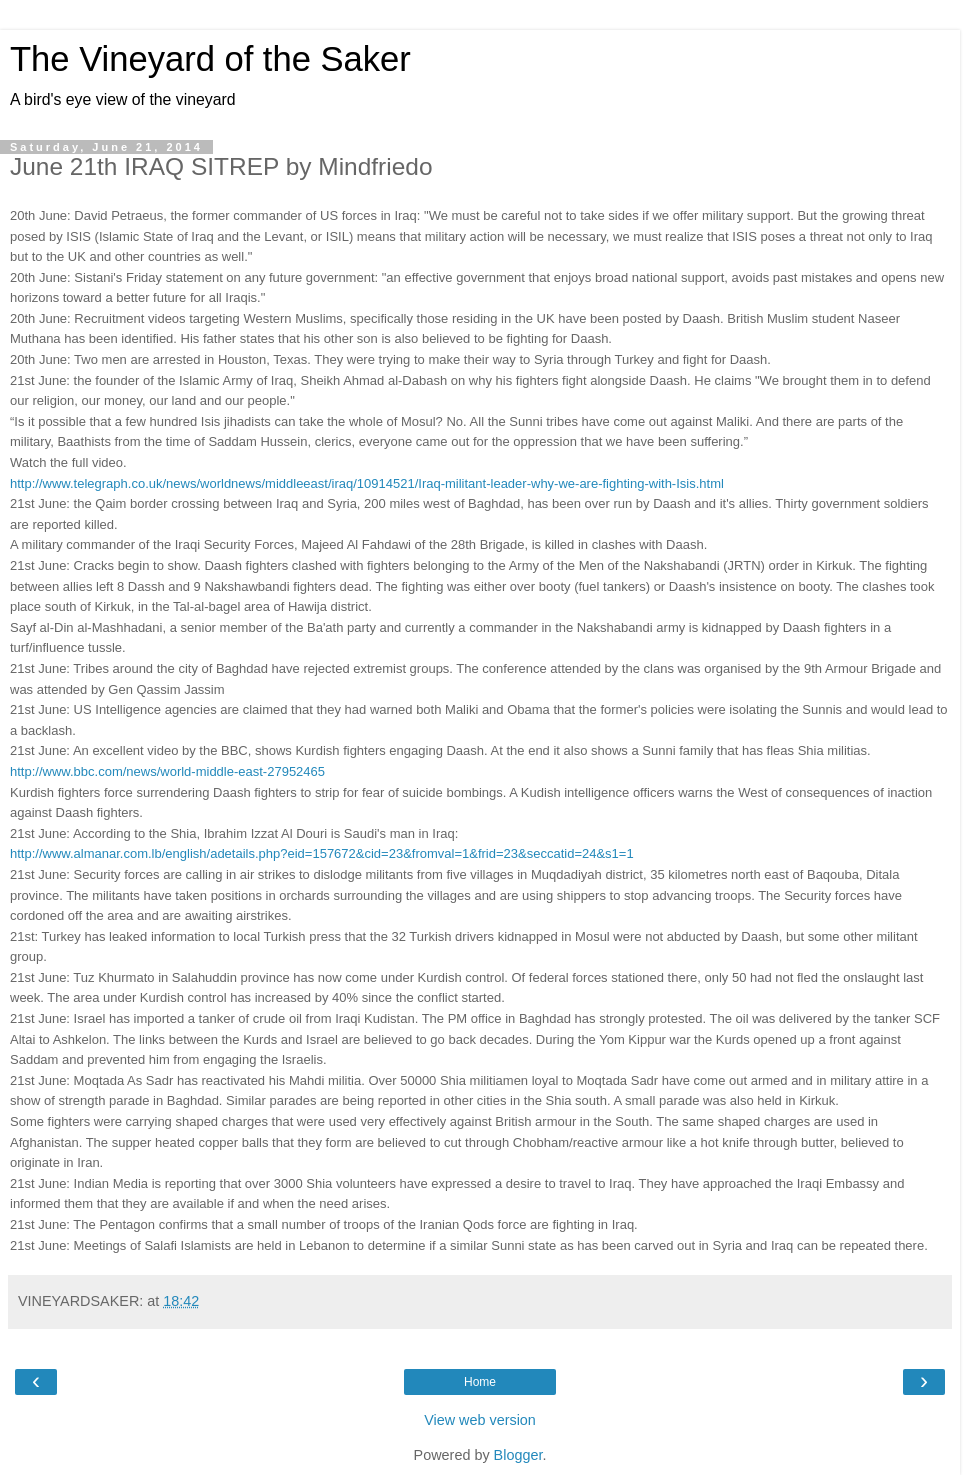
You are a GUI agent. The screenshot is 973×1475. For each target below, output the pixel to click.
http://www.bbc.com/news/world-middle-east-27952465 (167, 771)
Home (480, 1382)
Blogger (518, 1455)
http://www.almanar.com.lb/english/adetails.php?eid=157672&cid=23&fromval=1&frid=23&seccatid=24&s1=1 (322, 853)
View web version (480, 1420)
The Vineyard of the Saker (210, 59)
